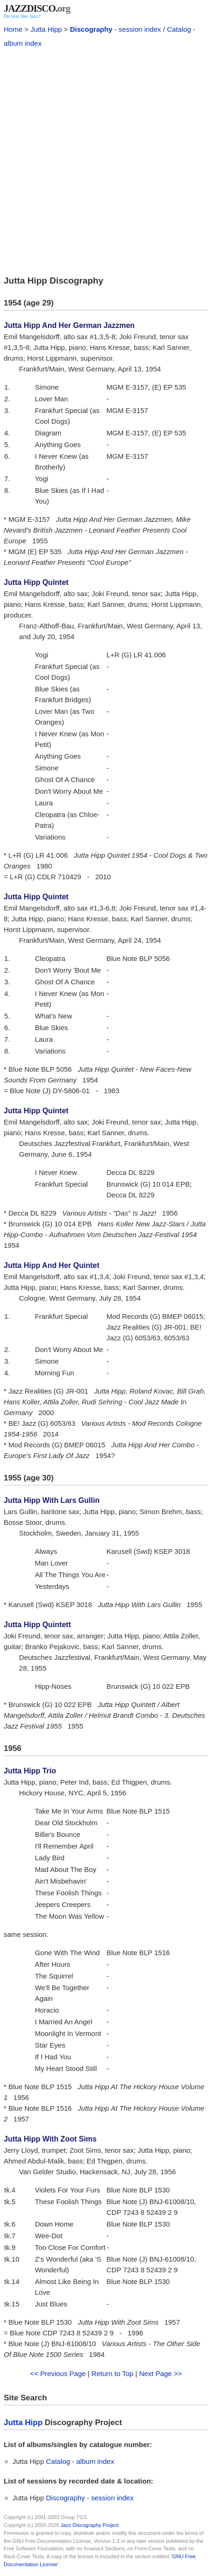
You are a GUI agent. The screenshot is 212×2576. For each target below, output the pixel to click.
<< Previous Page (57, 2373)
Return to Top (113, 2373)
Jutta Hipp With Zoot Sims (50, 2139)
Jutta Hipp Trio (30, 1771)
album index (23, 43)
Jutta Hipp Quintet (36, 582)
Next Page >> (160, 2373)
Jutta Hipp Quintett (37, 1625)
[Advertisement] (106, 160)
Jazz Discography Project (90, 2525)
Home (13, 29)
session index (140, 29)
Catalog (179, 29)
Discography (91, 29)
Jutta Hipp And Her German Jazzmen (69, 325)
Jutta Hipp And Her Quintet (51, 1265)
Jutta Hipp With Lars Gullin (51, 1500)
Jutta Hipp (46, 29)
